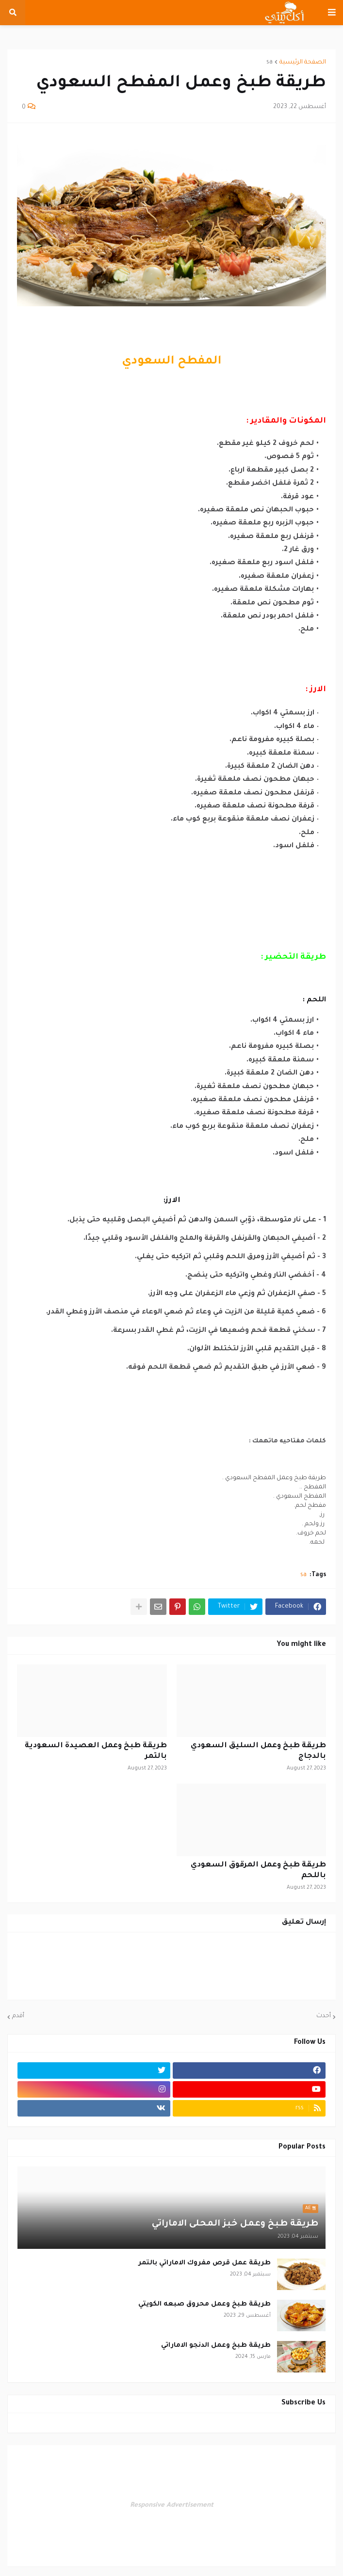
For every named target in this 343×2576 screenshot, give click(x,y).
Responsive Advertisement (171, 2505)
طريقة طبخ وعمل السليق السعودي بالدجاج (258, 1751)
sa (269, 62)
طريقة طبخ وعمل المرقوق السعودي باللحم (258, 1870)
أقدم (18, 2016)
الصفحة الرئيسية (302, 62)
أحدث (323, 2016)
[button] (332, 12)
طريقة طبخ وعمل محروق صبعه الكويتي (204, 2304)
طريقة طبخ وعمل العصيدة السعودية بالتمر (96, 1751)
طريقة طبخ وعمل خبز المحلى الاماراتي (235, 2224)
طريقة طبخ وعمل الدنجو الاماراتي (216, 2345)
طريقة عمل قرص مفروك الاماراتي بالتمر (204, 2263)
